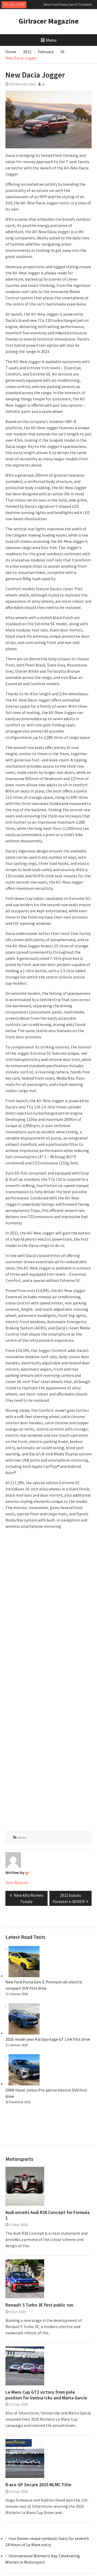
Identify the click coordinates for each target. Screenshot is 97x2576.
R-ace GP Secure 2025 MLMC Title (38, 2485)
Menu (48, 40)
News (22, 1837)
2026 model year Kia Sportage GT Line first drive (47, 2039)
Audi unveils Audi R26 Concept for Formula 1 (47, 2215)
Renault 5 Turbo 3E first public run (39, 2305)
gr (44, 84)
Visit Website (16, 1882)
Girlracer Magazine (49, 21)
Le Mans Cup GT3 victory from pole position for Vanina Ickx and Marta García (46, 2394)
